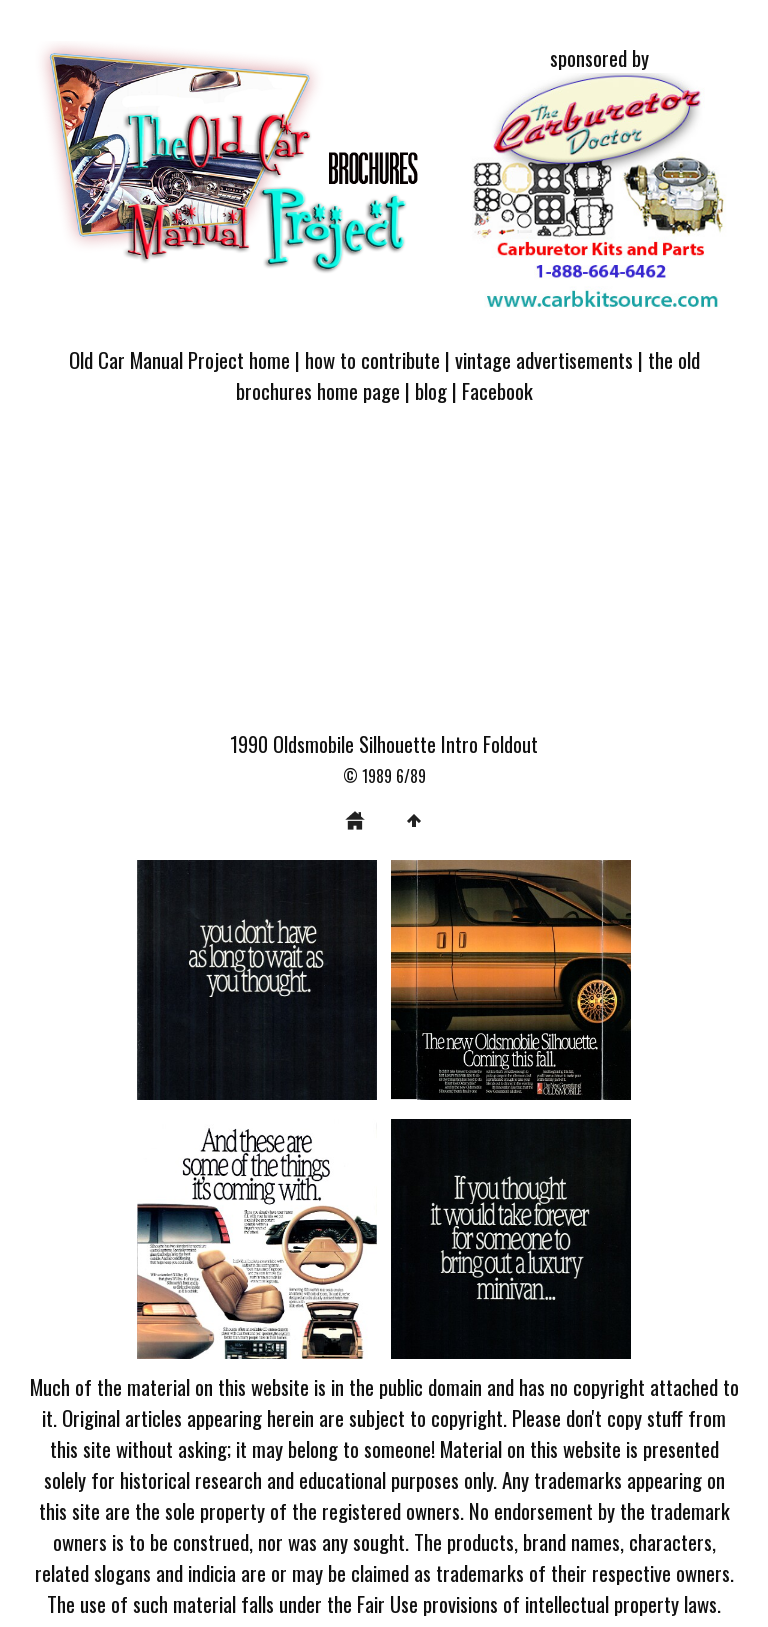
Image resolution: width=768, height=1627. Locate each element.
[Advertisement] (384, 579)
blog (431, 390)
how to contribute (372, 359)
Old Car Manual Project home (179, 359)
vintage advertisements (544, 359)
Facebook (497, 390)
